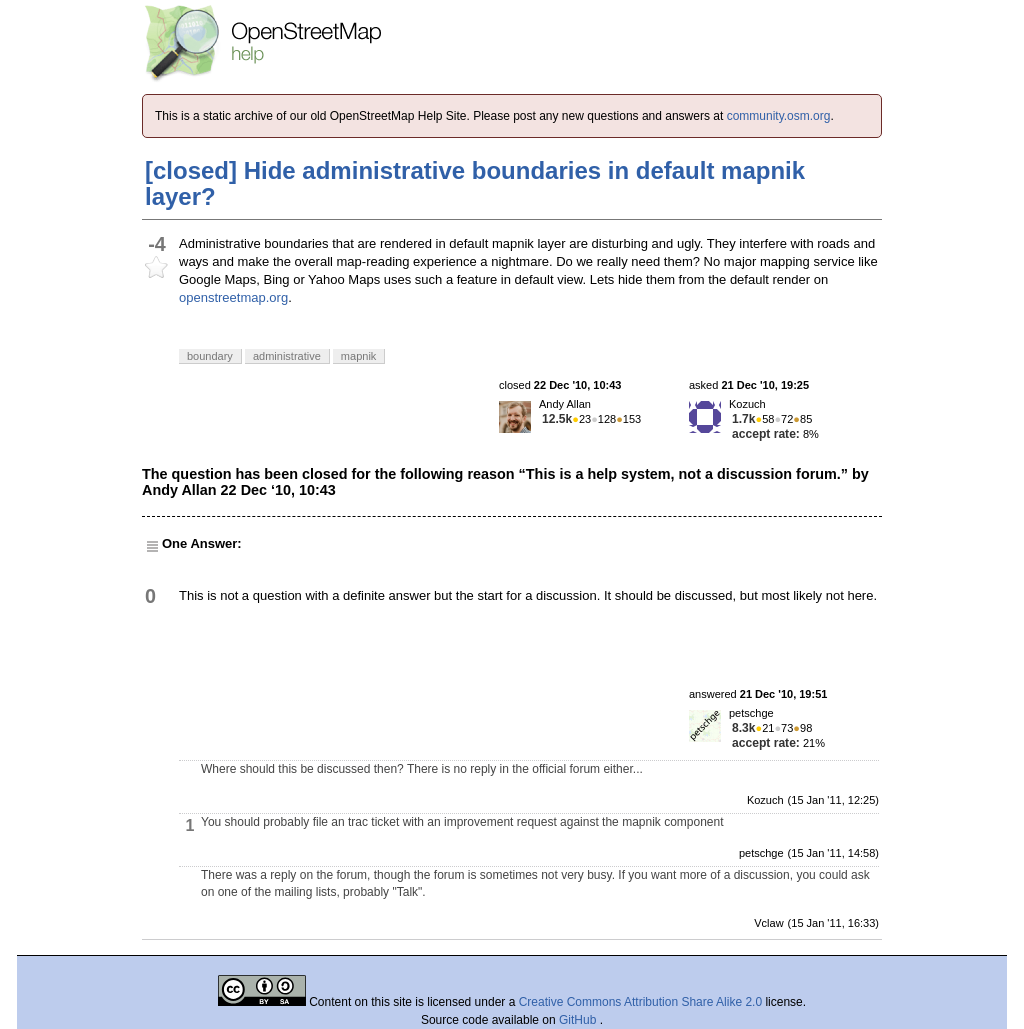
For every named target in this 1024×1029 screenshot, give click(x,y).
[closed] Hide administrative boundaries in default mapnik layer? (475, 183)
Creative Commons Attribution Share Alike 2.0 (640, 1002)
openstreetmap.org (233, 297)
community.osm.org (779, 116)
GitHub (579, 1020)
